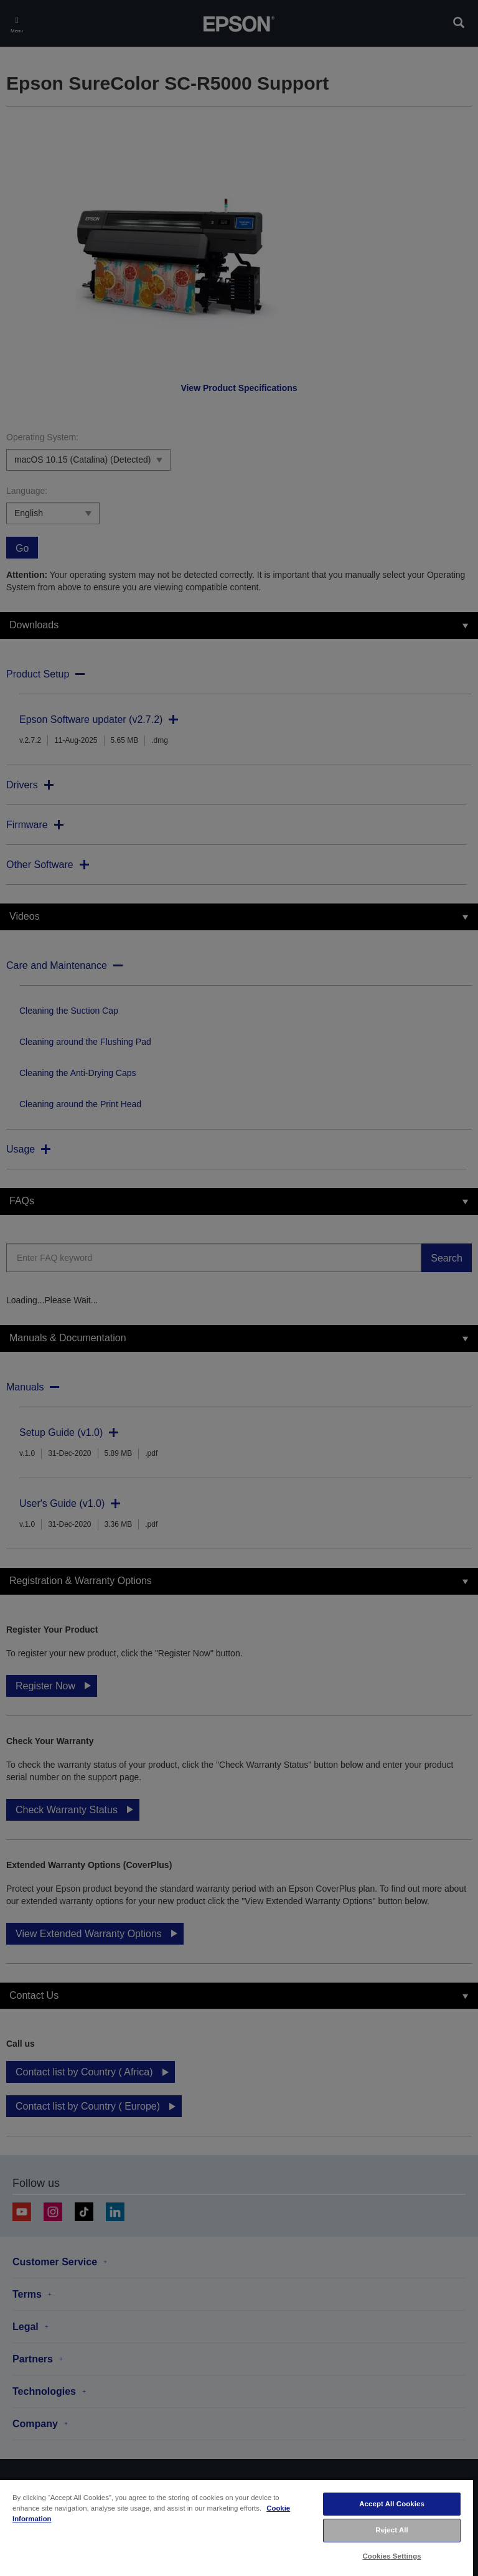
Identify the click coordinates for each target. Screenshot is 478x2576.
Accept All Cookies (391, 2504)
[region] (236, 2527)
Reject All (391, 2530)
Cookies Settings (392, 2556)
